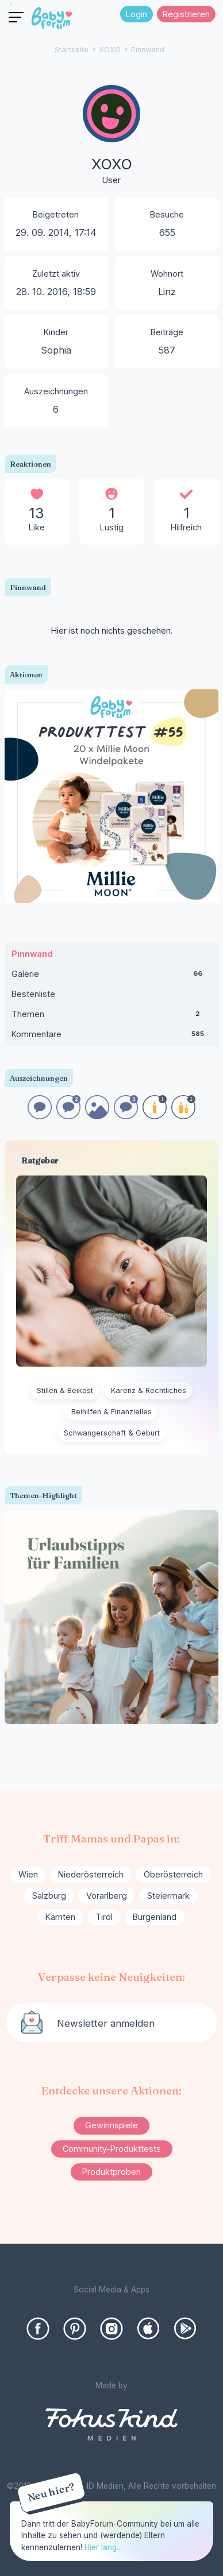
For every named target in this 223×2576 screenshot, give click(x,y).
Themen (111, 1016)
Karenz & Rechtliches (148, 1390)
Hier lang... (103, 2547)
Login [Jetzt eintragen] (136, 14)
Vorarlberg (106, 1895)
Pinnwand (32, 954)
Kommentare (111, 1037)
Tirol (104, 1917)
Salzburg (49, 1895)
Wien (28, 1874)
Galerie (111, 976)
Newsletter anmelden (106, 2023)
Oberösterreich (173, 1874)
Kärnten (60, 1917)
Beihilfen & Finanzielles (111, 1411)
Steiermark (168, 1895)
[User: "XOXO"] (111, 136)
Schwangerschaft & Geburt (112, 1433)
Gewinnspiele (111, 2125)
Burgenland (154, 1917)
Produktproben (111, 2172)
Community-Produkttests (112, 2149)
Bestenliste (33, 994)
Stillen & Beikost (65, 1390)
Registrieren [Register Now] (186, 14)
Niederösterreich (91, 1874)
